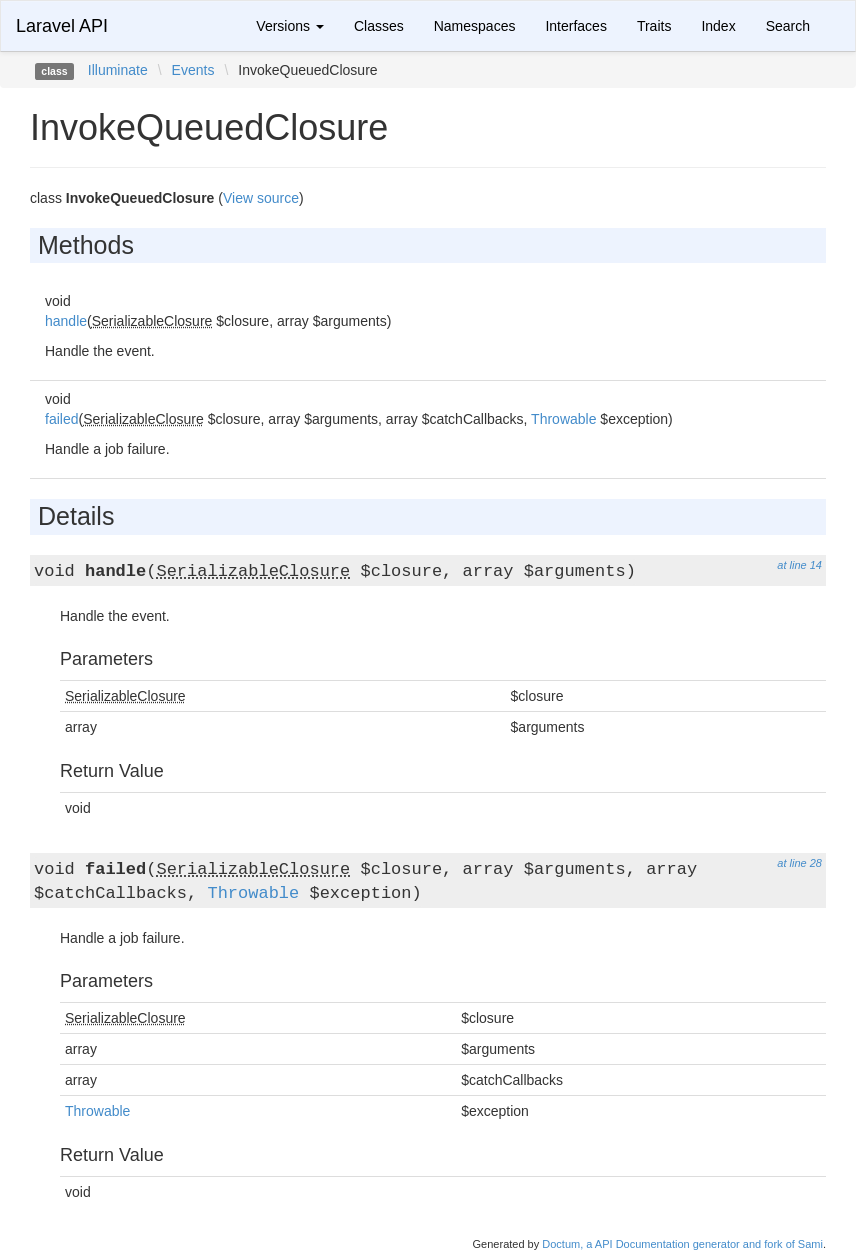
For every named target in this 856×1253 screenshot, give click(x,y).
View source (261, 198)
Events (193, 70)
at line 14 (799, 565)
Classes (379, 26)
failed (61, 419)
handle (66, 321)
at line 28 (799, 863)
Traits (654, 26)
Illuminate (118, 70)
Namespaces (475, 26)
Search (788, 26)
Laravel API (62, 26)
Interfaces (575, 26)
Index (718, 26)
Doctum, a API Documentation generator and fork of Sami (682, 1244)
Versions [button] (290, 26)
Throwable (563, 419)
